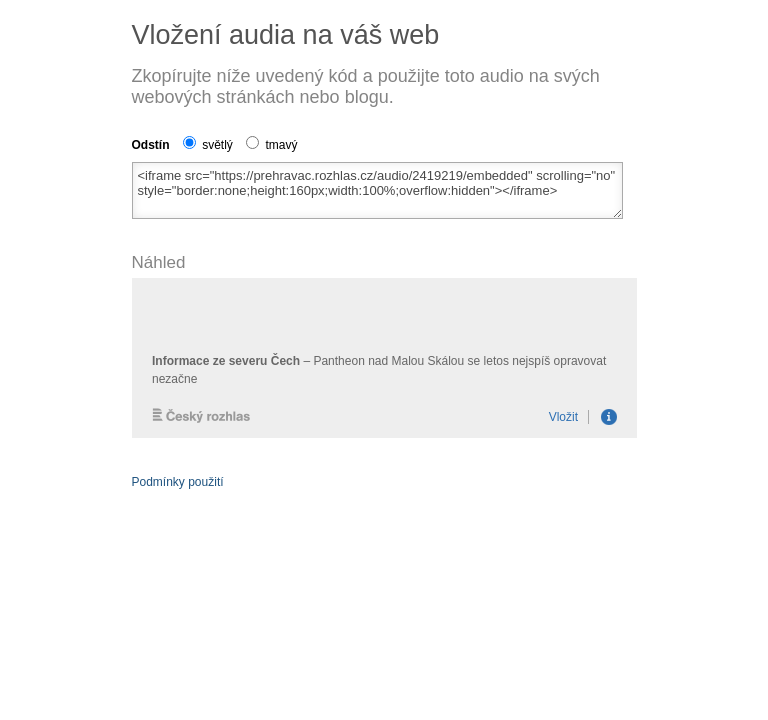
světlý (208, 145)
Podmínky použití (178, 482)
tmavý (271, 145)
